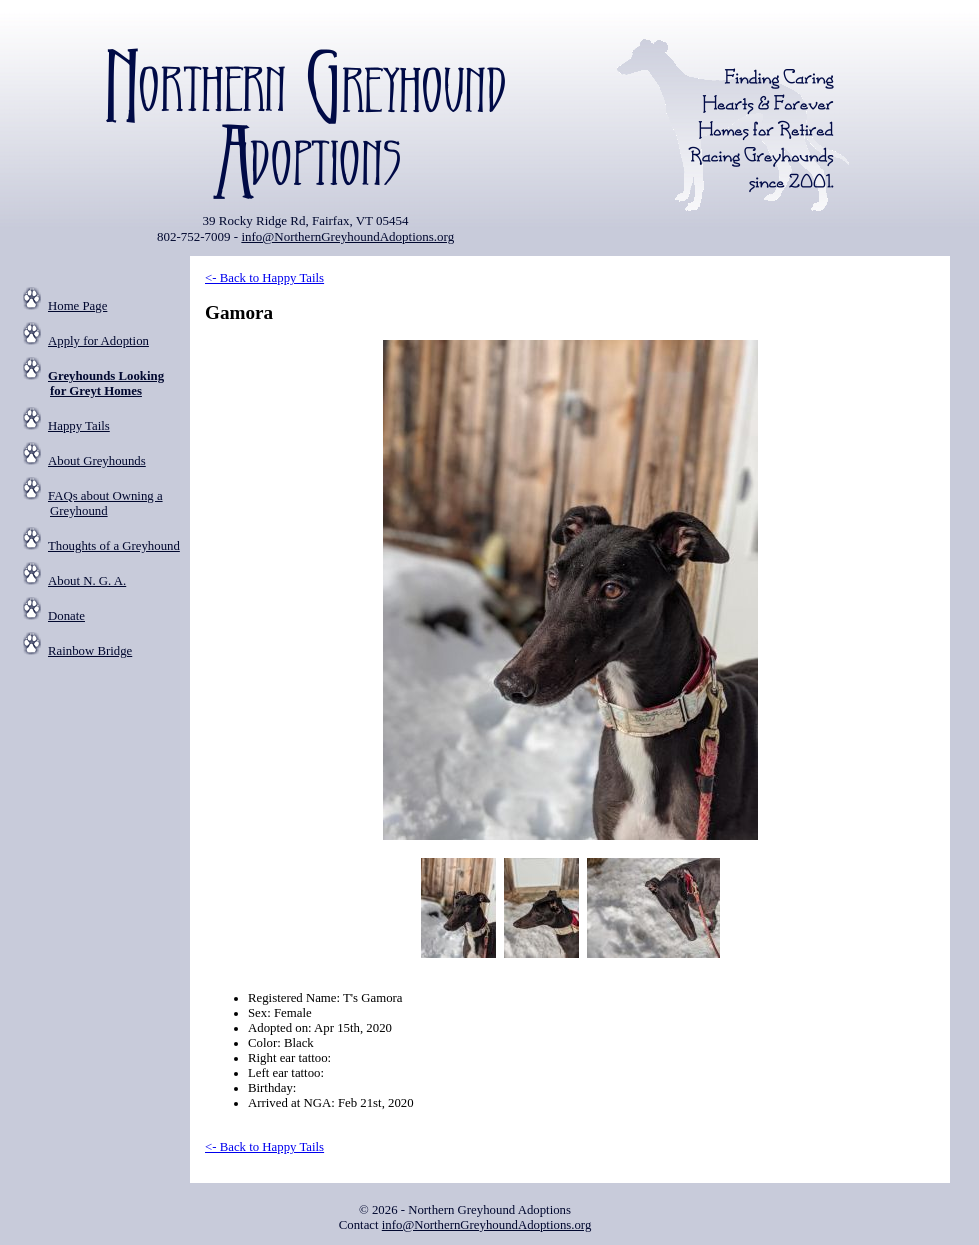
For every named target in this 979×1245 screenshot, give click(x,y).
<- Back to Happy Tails (264, 278)
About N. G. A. (87, 581)
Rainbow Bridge (90, 651)
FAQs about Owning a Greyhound (105, 503)
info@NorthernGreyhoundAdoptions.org (347, 236)
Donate (66, 616)
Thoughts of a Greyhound (114, 546)
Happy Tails (79, 426)
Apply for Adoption (98, 341)
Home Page (77, 306)
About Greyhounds (97, 461)
